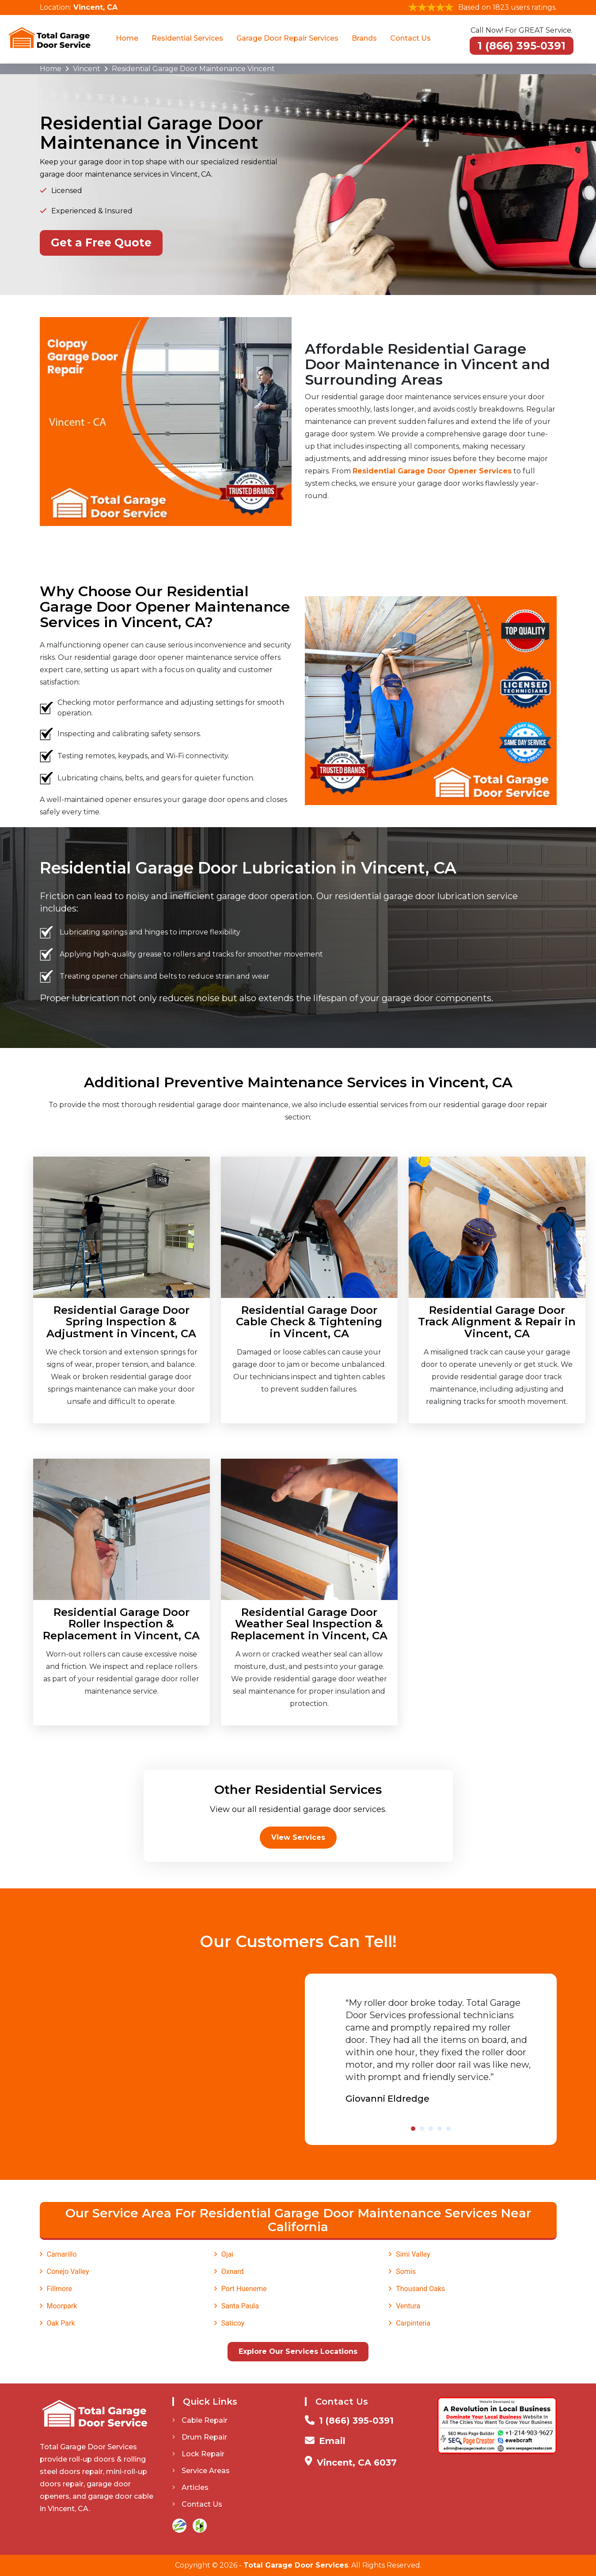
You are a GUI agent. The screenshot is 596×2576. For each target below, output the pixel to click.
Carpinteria (413, 2323)
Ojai (227, 2254)
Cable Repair (200, 2420)
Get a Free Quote (101, 242)
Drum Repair (199, 2437)
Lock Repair (198, 2454)
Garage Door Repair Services (287, 38)
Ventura (408, 2306)
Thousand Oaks (420, 2289)
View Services (298, 1837)
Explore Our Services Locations (298, 2351)
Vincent (86, 68)
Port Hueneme (244, 2289)
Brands (364, 38)
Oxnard (232, 2271)
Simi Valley (413, 2254)
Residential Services (187, 38)
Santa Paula (240, 2306)
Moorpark (62, 2306)
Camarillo (62, 2254)
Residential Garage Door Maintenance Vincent (193, 68)
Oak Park (61, 2323)
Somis (406, 2271)
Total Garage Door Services (295, 2565)
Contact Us (410, 38)
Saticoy (232, 2323)
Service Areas (201, 2470)
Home (127, 38)
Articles (190, 2487)
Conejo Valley (68, 2271)
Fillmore (59, 2289)
